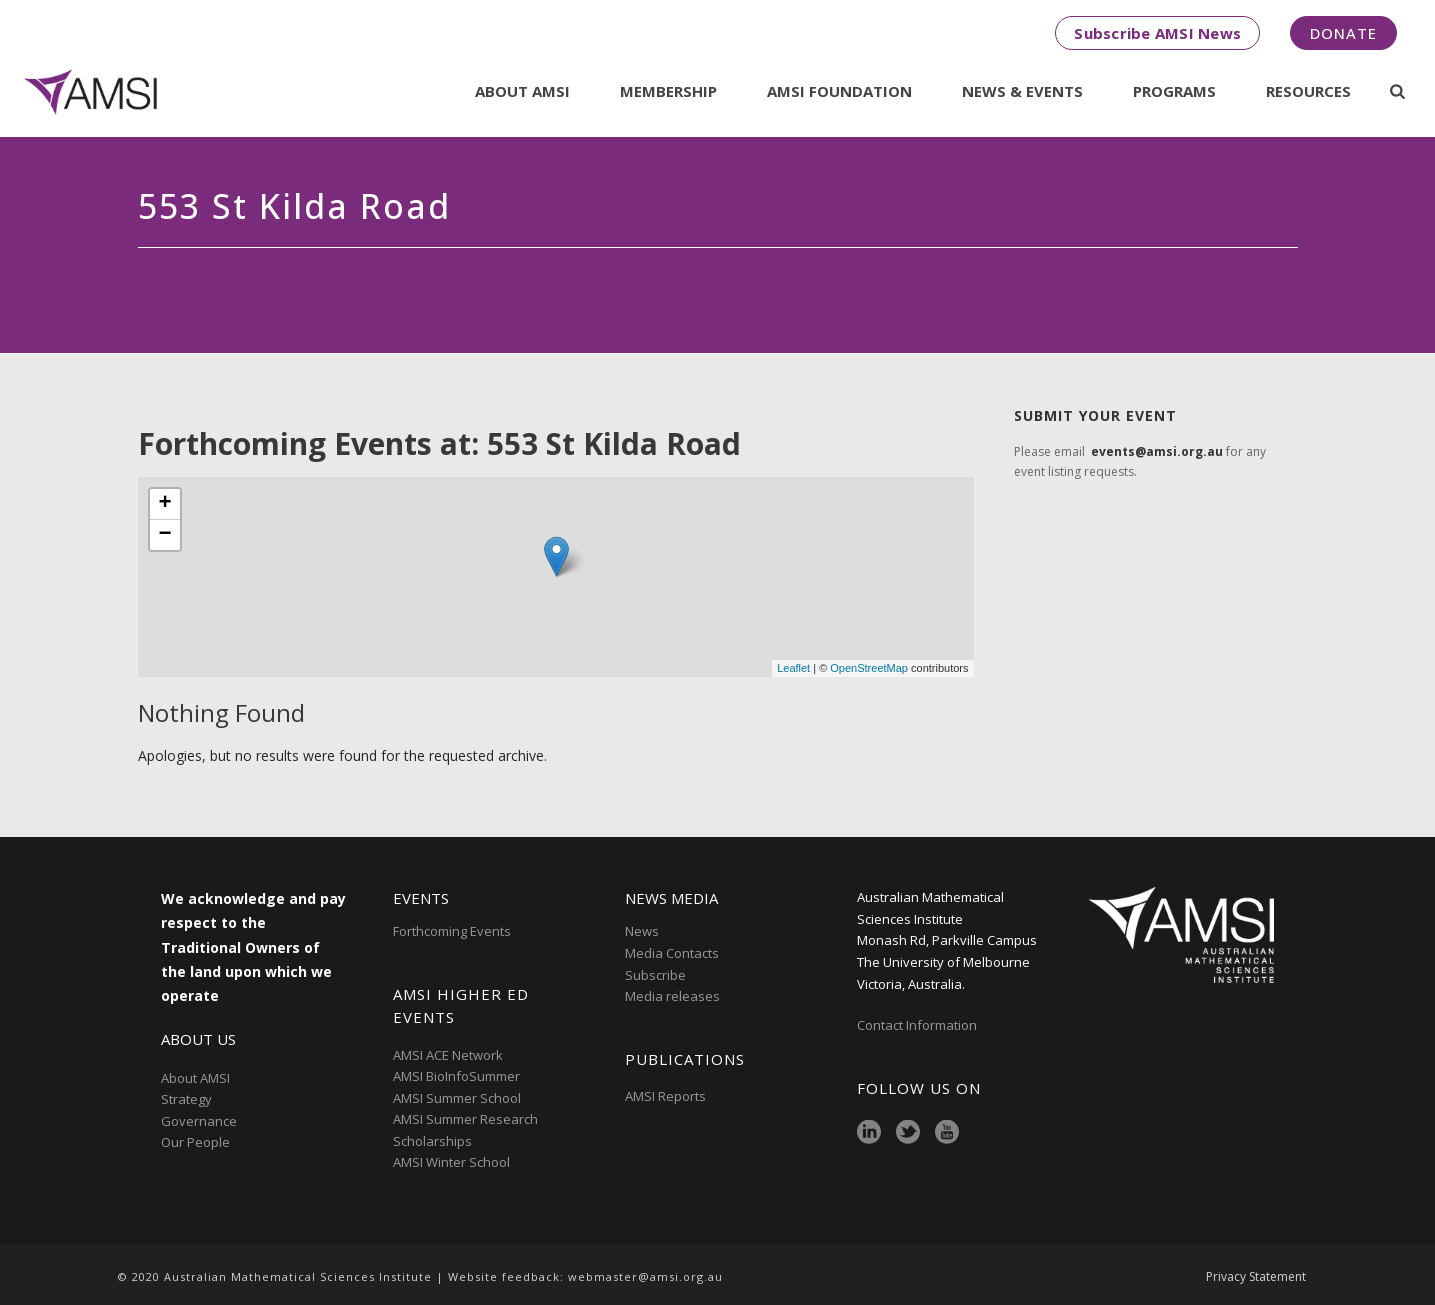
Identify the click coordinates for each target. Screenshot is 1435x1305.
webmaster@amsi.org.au (645, 1276)
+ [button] (164, 504)
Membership (668, 91)
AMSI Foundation (839, 91)
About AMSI (522, 91)
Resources (1308, 91)
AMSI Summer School (457, 1098)
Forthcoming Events (452, 931)
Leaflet (793, 668)
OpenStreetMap (869, 668)
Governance (199, 1121)
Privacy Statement (1256, 1277)
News (642, 931)
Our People (195, 1142)
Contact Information (918, 1025)
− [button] (164, 535)
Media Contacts (672, 953)
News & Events (1022, 91)
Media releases (672, 996)
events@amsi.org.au (1157, 451)
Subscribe (655, 975)
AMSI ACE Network (448, 1055)
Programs (1174, 91)
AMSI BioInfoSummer (456, 1076)
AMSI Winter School (451, 1162)
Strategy (186, 1099)
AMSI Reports (665, 1096)
